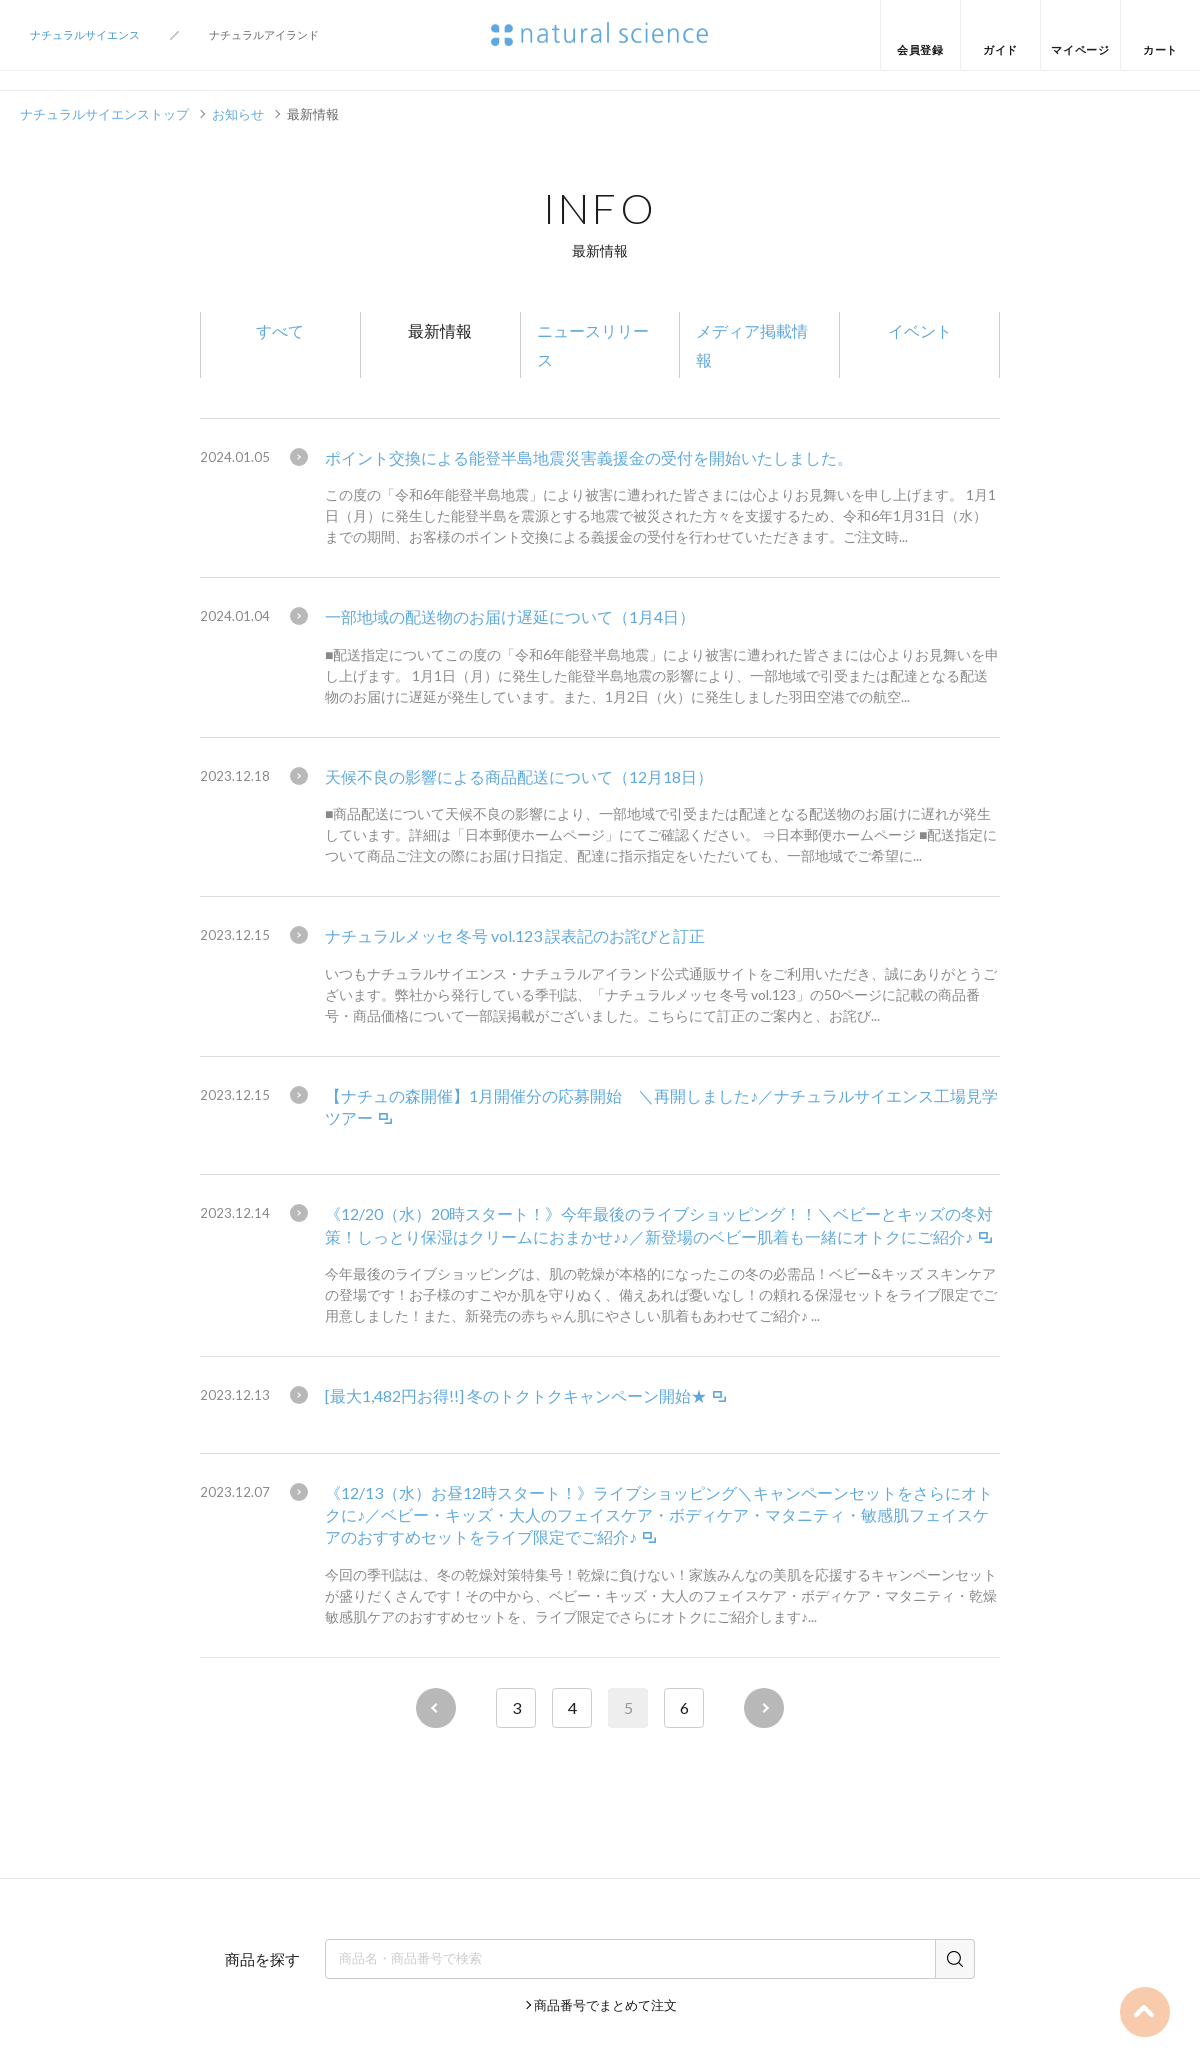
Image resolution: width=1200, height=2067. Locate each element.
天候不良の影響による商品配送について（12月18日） (519, 776)
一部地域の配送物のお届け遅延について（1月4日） (510, 616)
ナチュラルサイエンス (85, 34)
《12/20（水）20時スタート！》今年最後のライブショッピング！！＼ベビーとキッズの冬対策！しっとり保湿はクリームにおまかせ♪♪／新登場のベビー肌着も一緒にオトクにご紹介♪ (659, 1224)
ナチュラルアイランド (264, 34)
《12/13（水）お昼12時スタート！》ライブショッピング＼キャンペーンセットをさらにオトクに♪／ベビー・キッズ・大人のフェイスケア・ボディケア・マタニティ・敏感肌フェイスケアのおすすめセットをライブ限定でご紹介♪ (659, 1515)
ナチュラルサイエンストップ (104, 114)
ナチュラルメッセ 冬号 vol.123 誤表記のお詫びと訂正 (515, 935)
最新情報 (440, 330)
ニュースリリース (593, 345)
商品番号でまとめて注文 (605, 2005)
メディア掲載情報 (752, 345)
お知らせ (238, 114)
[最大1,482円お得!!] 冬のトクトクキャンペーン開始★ (516, 1395)
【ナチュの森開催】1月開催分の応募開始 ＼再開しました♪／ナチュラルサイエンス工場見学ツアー (661, 1106)
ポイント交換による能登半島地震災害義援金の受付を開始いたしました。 (589, 457)
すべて (280, 330)
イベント (920, 330)
